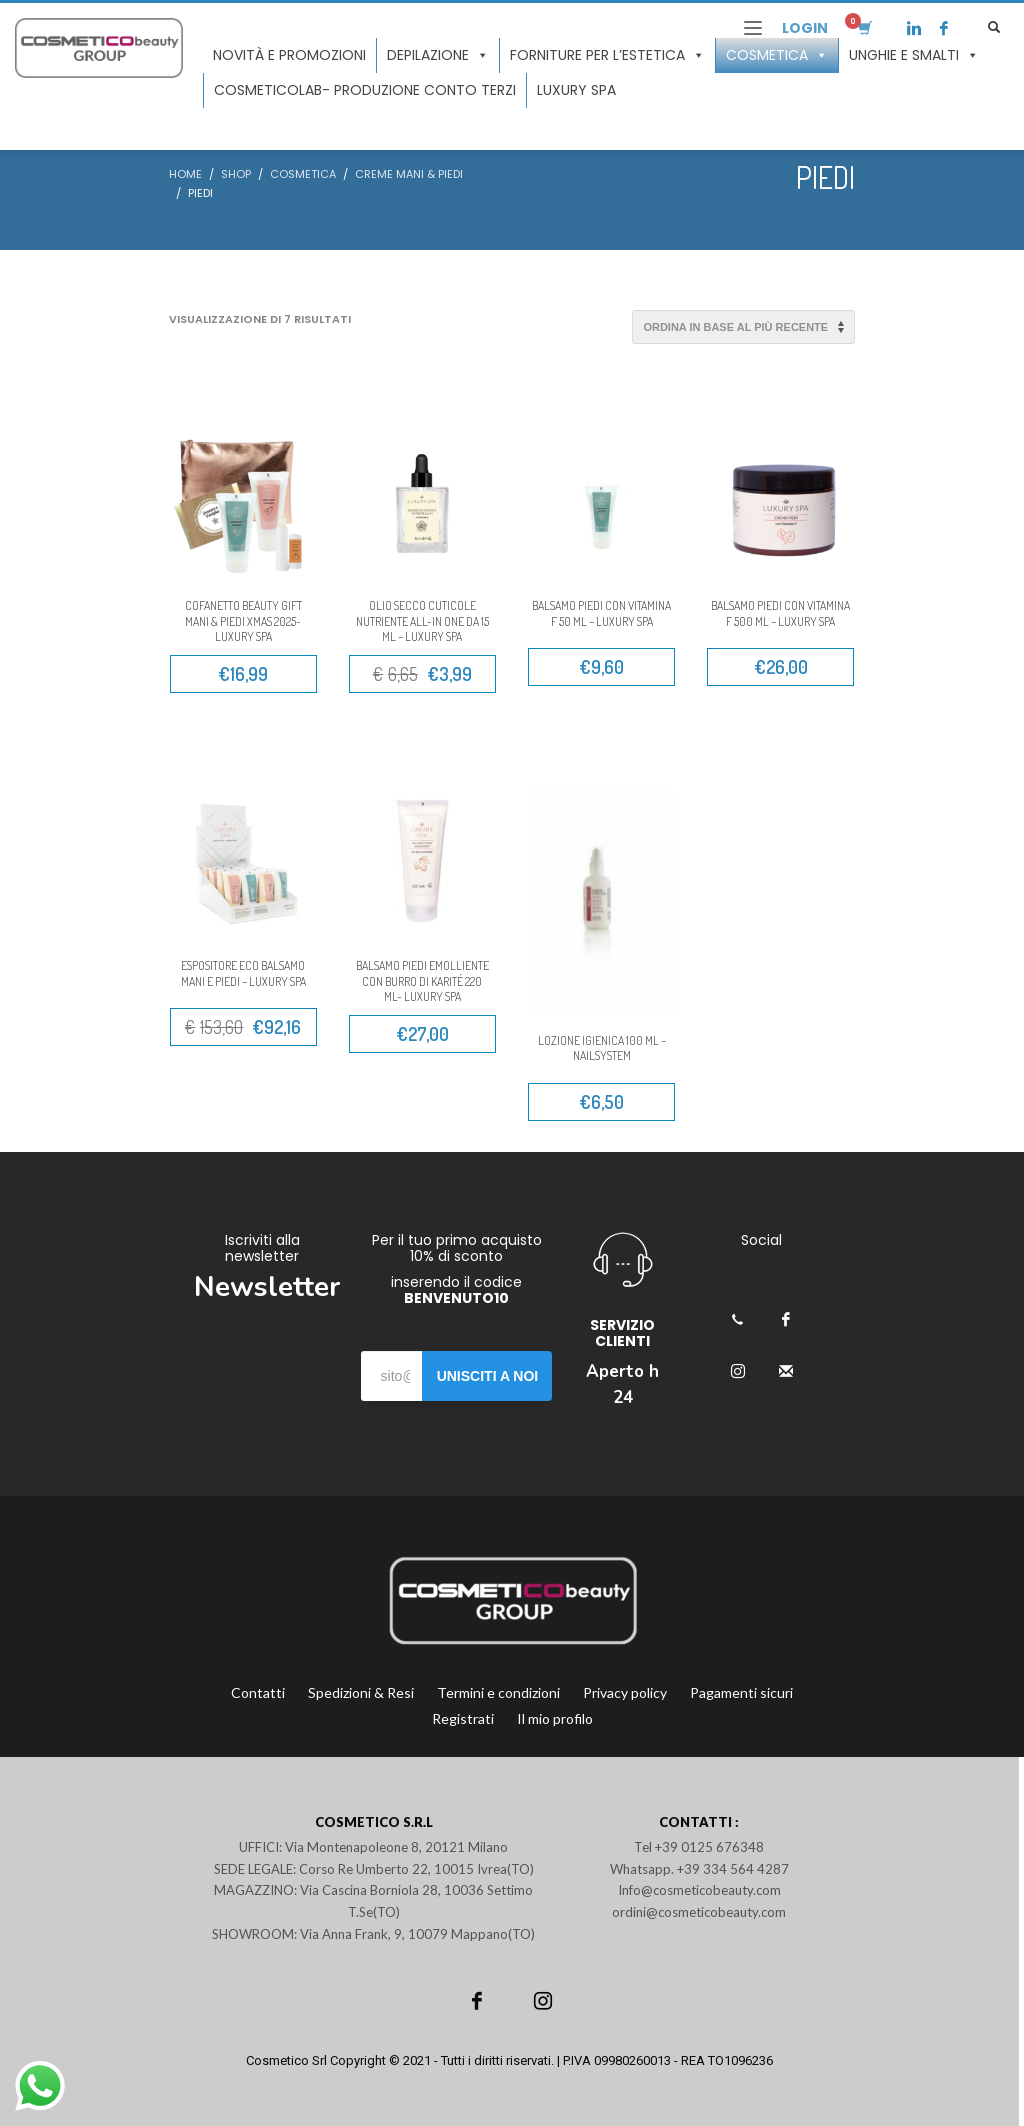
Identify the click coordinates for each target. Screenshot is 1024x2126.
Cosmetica (777, 55)
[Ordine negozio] (743, 327)
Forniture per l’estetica (607, 55)
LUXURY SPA (576, 90)
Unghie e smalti (914, 55)
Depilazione (438, 55)
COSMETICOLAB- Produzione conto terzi (365, 90)
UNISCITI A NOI (488, 1376)
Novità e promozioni (289, 55)
